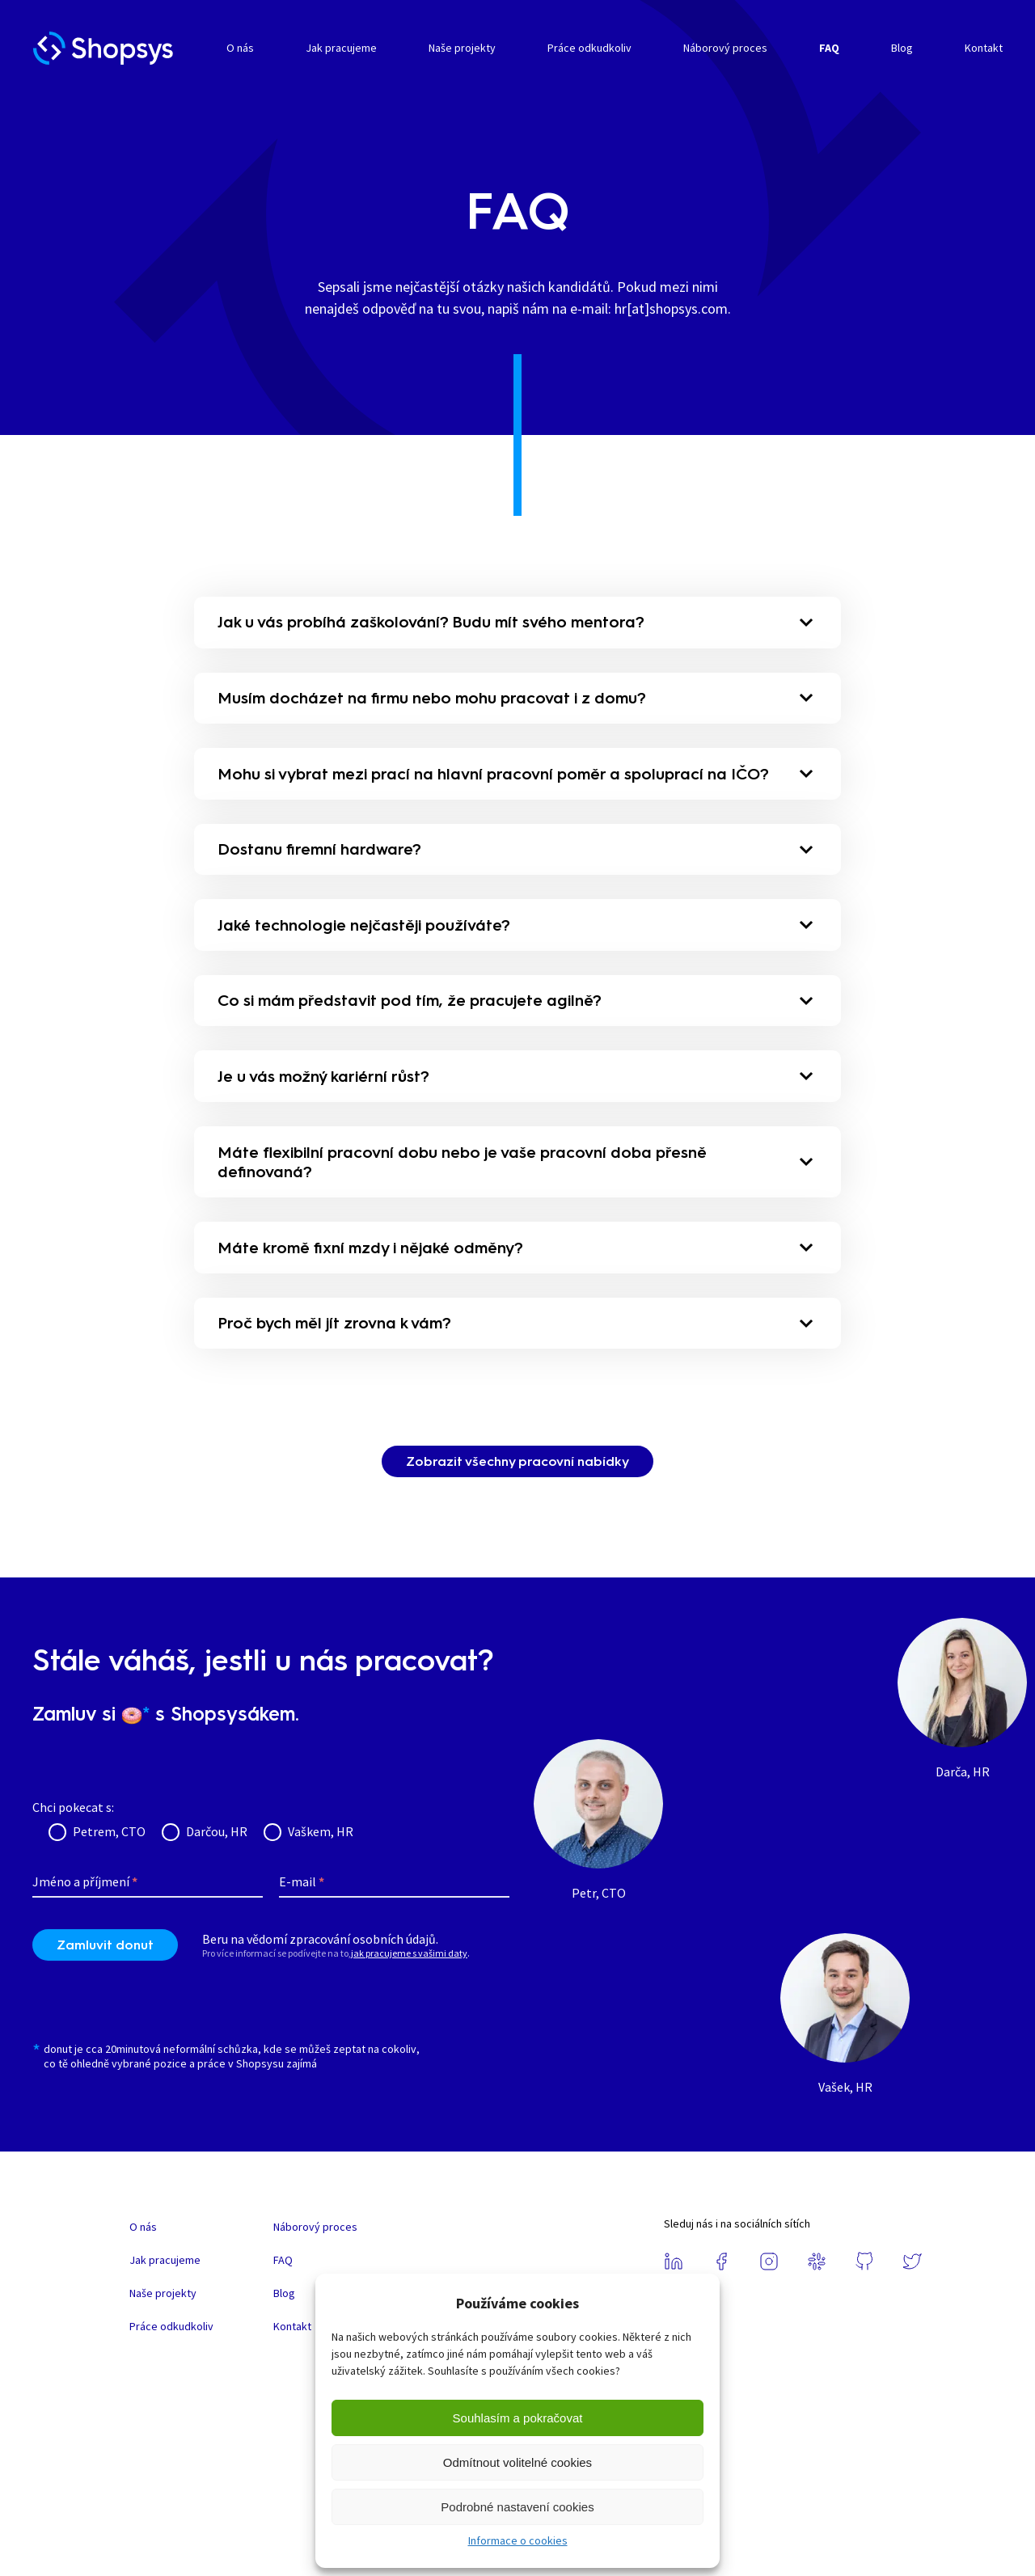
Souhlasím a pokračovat (518, 2418)
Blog (902, 47)
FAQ (829, 47)
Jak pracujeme (341, 47)
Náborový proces (725, 47)
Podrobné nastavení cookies (517, 2507)
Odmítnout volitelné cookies (517, 2462)
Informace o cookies (518, 2540)
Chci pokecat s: (73, 1839)
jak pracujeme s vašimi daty (409, 1986)
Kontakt (984, 47)
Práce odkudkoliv (589, 47)
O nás (240, 47)
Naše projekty (462, 47)
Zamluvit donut (105, 1978)
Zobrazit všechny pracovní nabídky (517, 1493)
